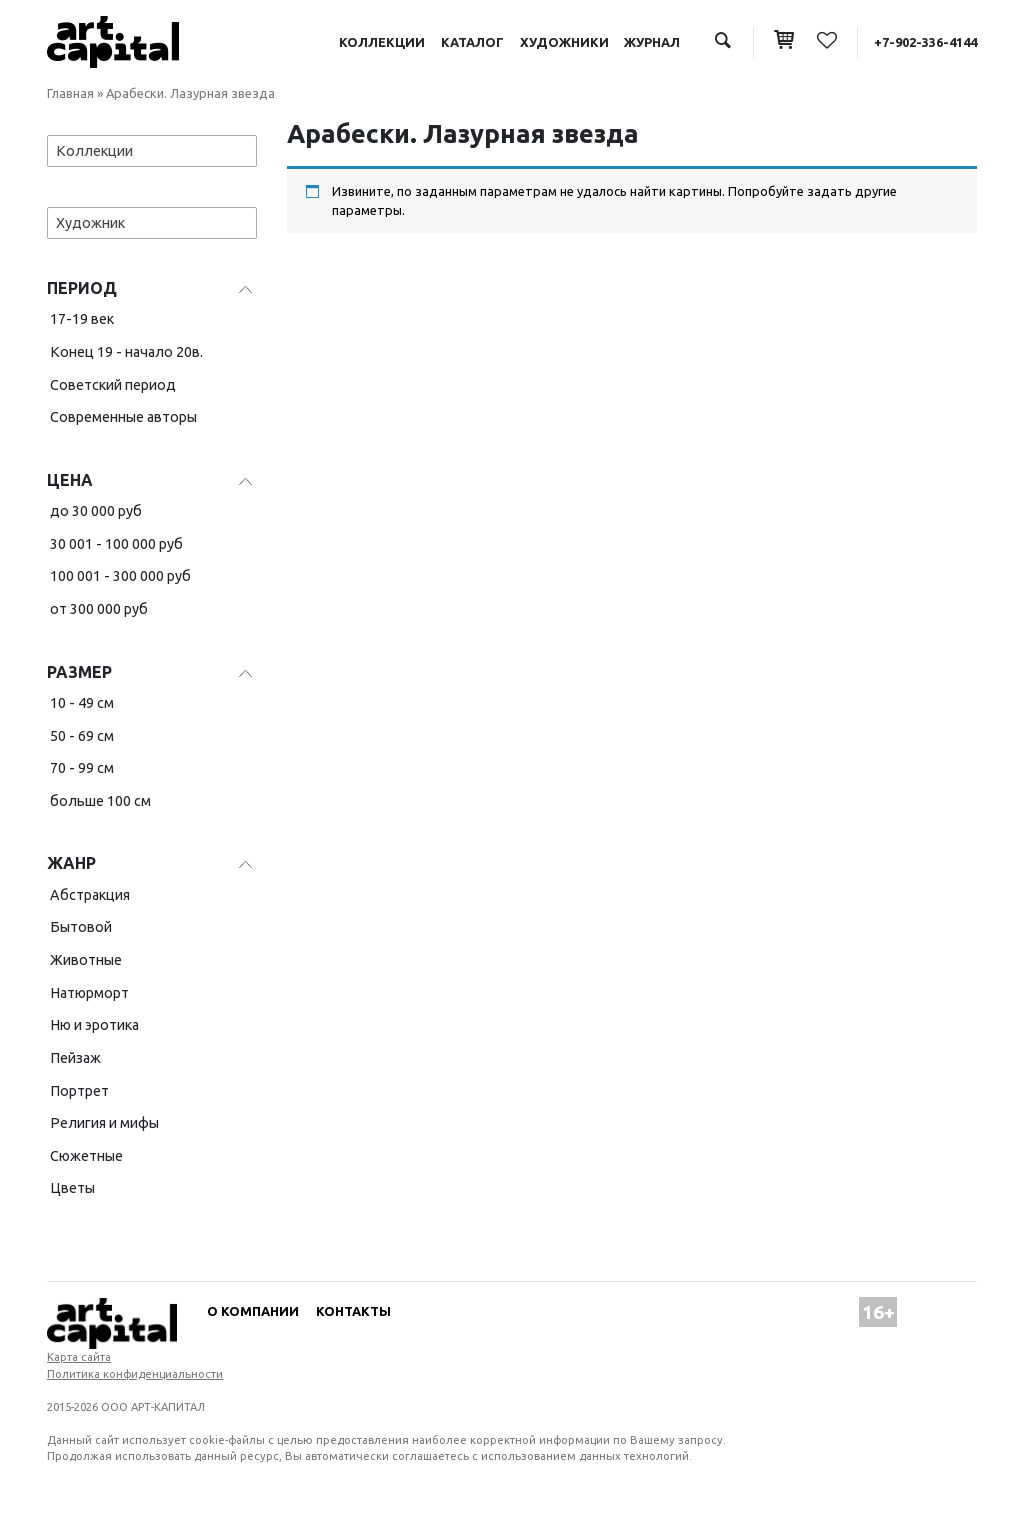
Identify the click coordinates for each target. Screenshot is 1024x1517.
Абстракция (90, 895)
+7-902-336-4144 (925, 42)
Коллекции (382, 42)
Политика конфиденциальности (135, 1374)
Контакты (353, 1311)
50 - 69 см (82, 736)
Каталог (472, 42)
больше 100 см (100, 801)
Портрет (79, 1091)
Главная (70, 93)
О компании (253, 1311)
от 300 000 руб (99, 609)
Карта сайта (79, 1357)
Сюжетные (86, 1156)
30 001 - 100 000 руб (116, 544)
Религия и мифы (104, 1123)
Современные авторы (123, 417)
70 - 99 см (82, 768)
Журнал (652, 42)
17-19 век (82, 319)
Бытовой (81, 927)
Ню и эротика (94, 1025)
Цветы (72, 1188)
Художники (564, 42)
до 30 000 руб (96, 511)
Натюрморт (89, 993)
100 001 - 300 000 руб (120, 576)
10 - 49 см (82, 703)
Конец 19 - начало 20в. (126, 352)
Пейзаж (75, 1058)
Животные (86, 960)
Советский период (113, 385)
